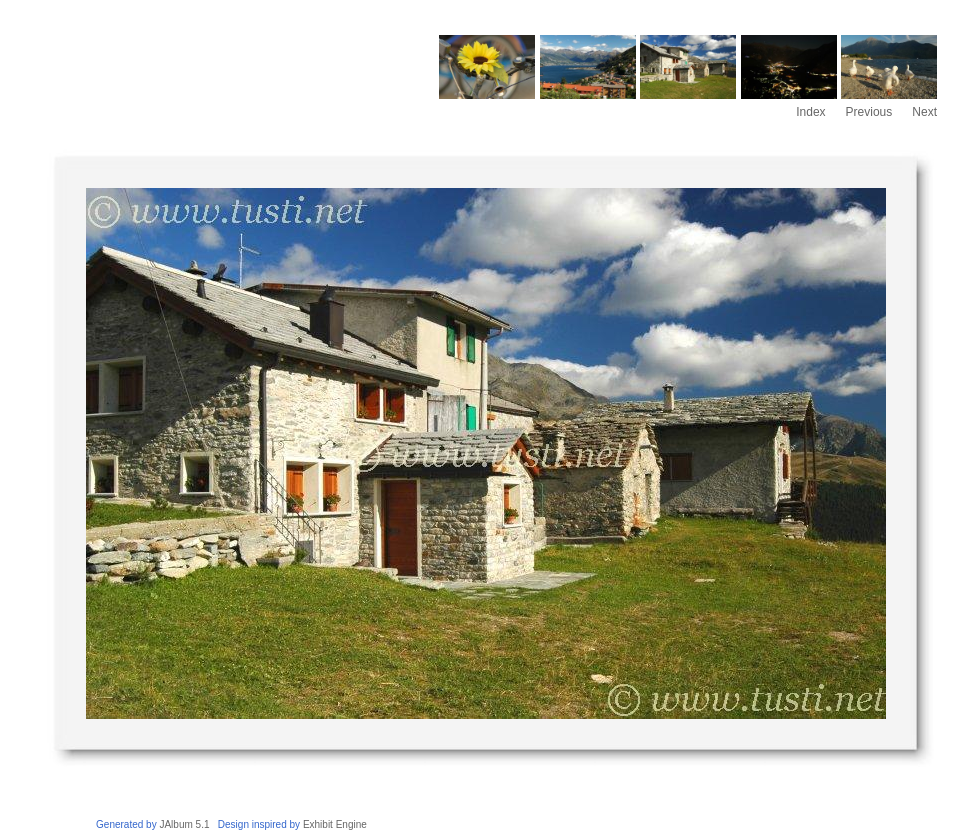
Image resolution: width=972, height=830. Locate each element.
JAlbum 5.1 (184, 824)
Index (810, 112)
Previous (869, 112)
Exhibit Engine (335, 824)
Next (924, 112)
